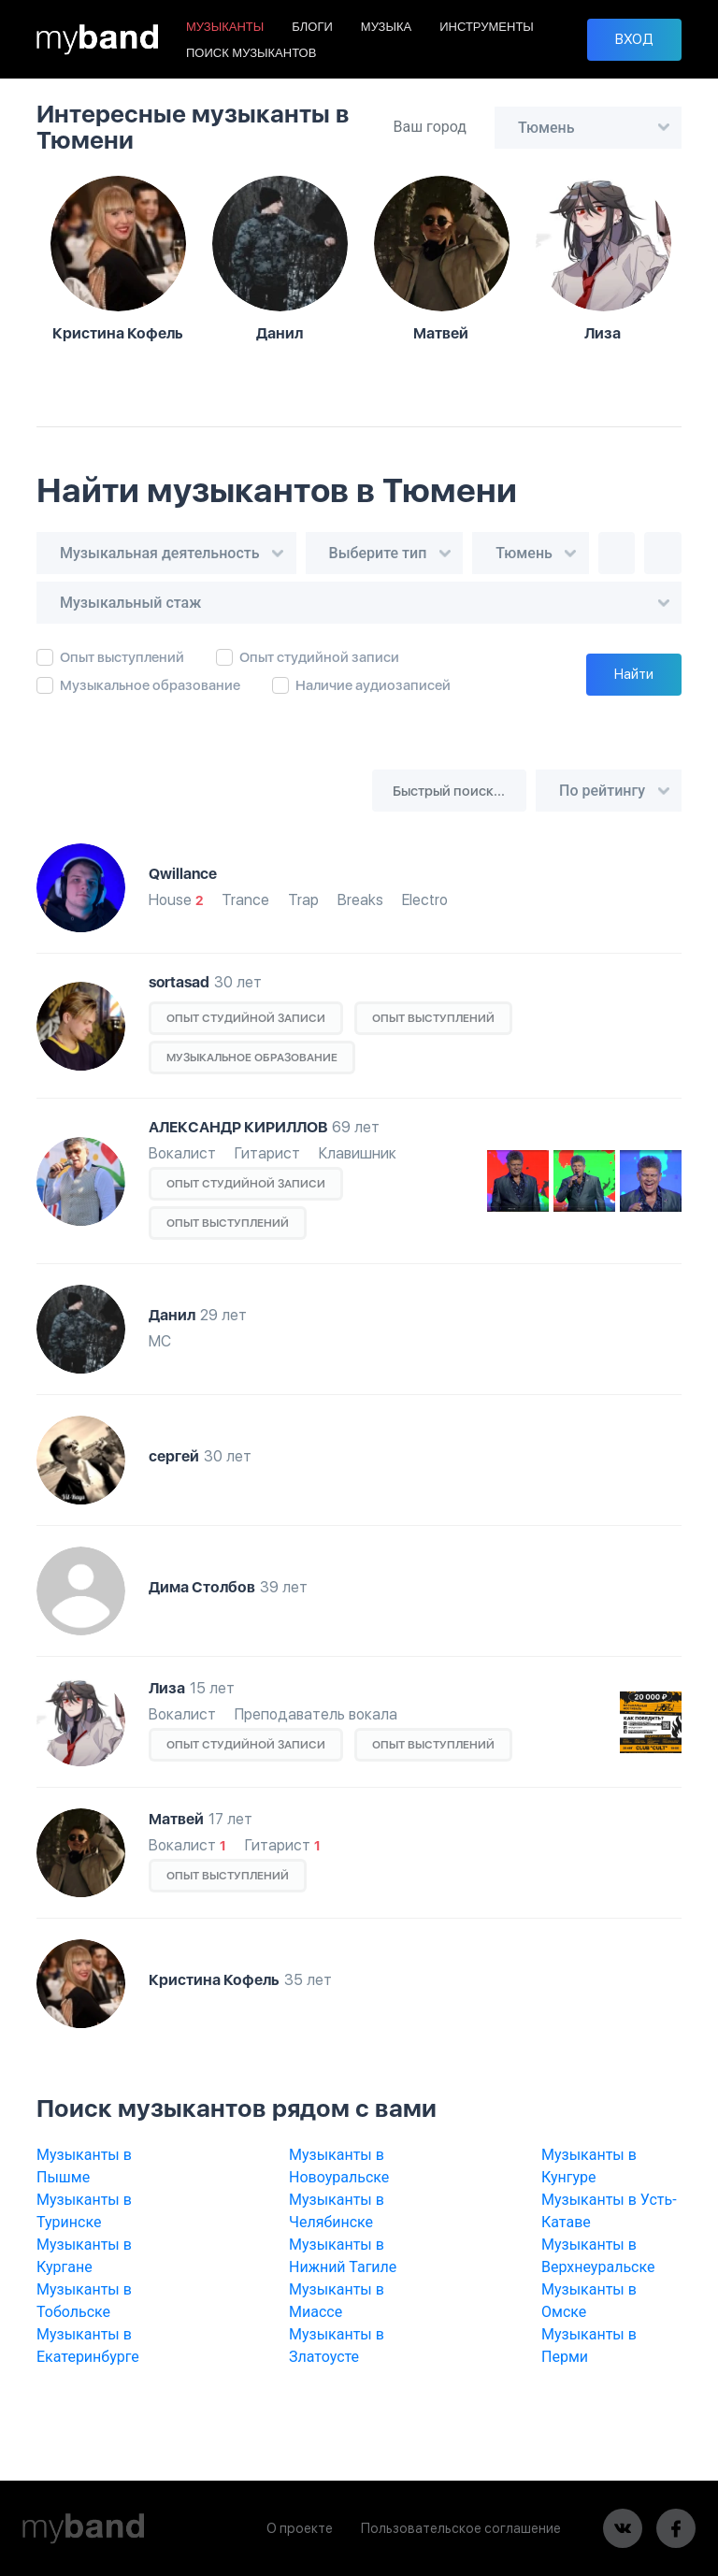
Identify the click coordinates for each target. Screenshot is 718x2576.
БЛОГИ (312, 27)
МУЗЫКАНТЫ (225, 27)
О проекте (299, 2528)
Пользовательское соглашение (461, 2528)
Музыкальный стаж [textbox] (130, 603)
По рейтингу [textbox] (602, 790)
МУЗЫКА (386, 27)
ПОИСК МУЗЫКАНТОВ (251, 53)
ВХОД (634, 39)
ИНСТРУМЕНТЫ (486, 27)
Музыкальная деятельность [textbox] (160, 553)
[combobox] (588, 128)
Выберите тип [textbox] (378, 553)
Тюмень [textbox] (546, 128)
